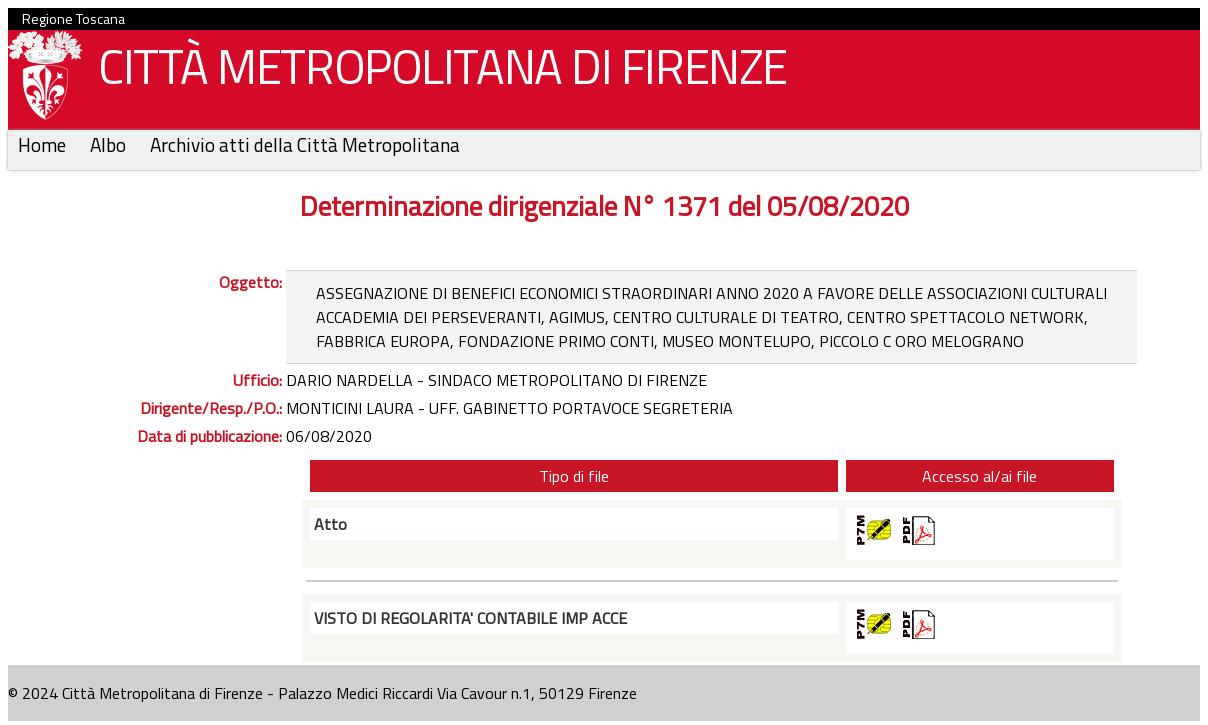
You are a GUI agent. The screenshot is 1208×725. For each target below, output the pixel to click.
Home (44, 144)
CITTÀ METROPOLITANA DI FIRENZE (435, 71)
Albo (110, 144)
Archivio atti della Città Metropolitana (305, 144)
